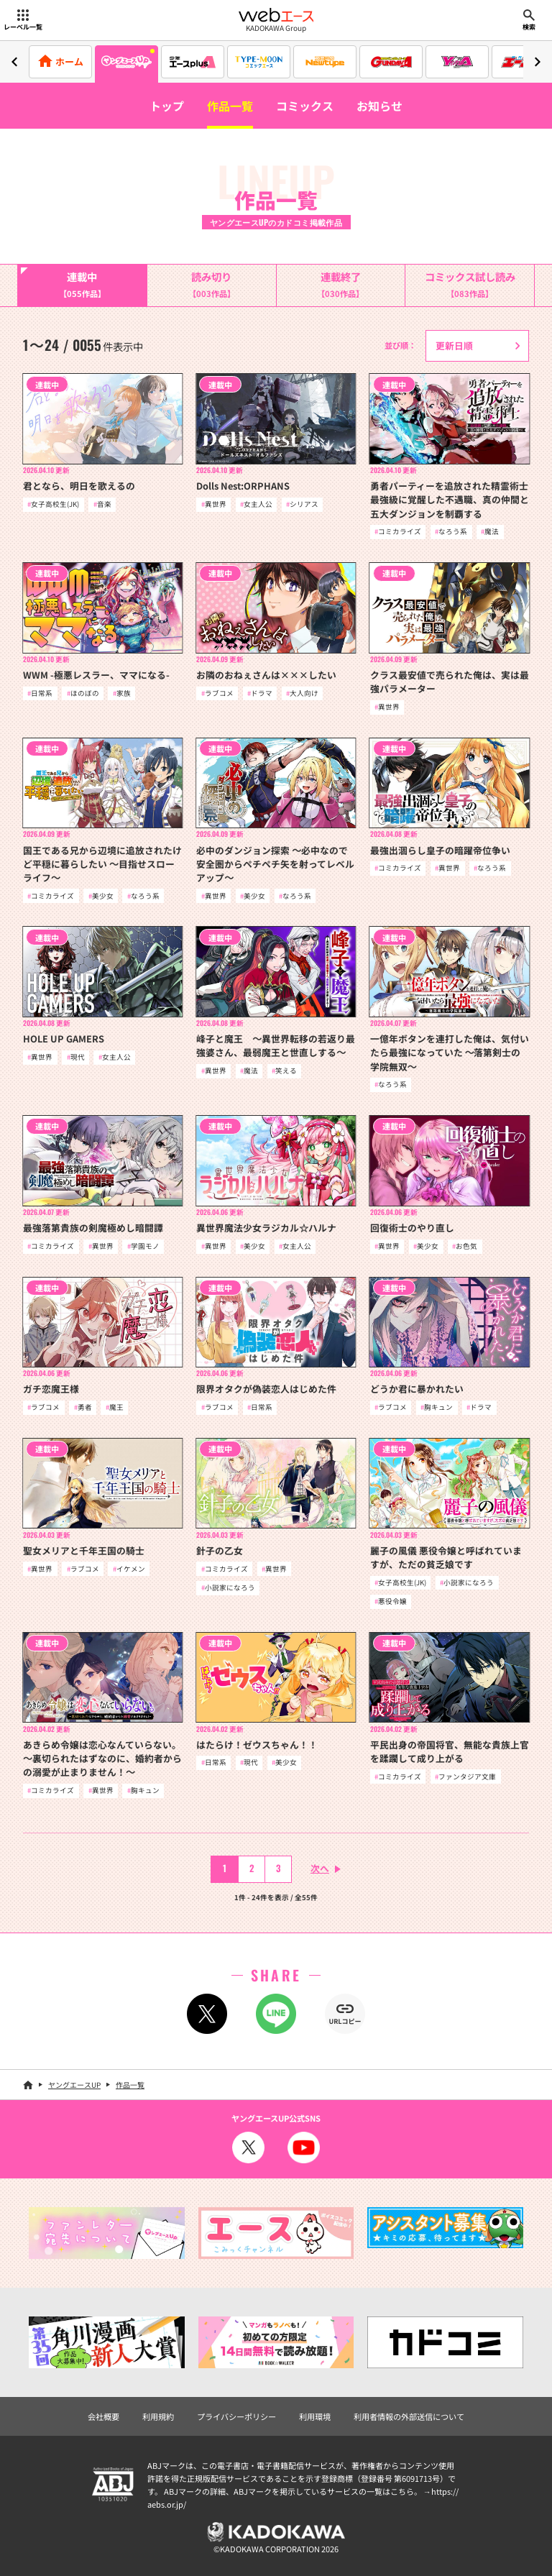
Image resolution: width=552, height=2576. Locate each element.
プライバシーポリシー (236, 2416)
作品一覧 (230, 105)
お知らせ (379, 105)
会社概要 (103, 2416)
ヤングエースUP (74, 2084)
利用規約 (158, 2416)
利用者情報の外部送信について (409, 2416)
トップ (167, 105)
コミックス (305, 105)
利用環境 (315, 2416)
